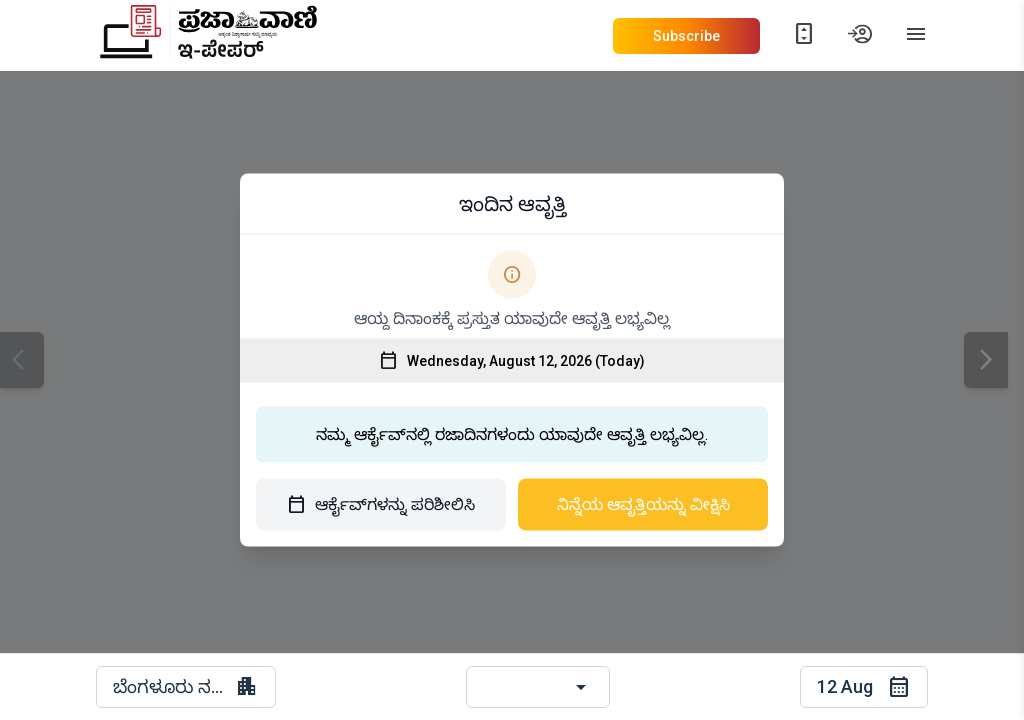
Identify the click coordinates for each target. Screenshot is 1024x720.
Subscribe (686, 36)
